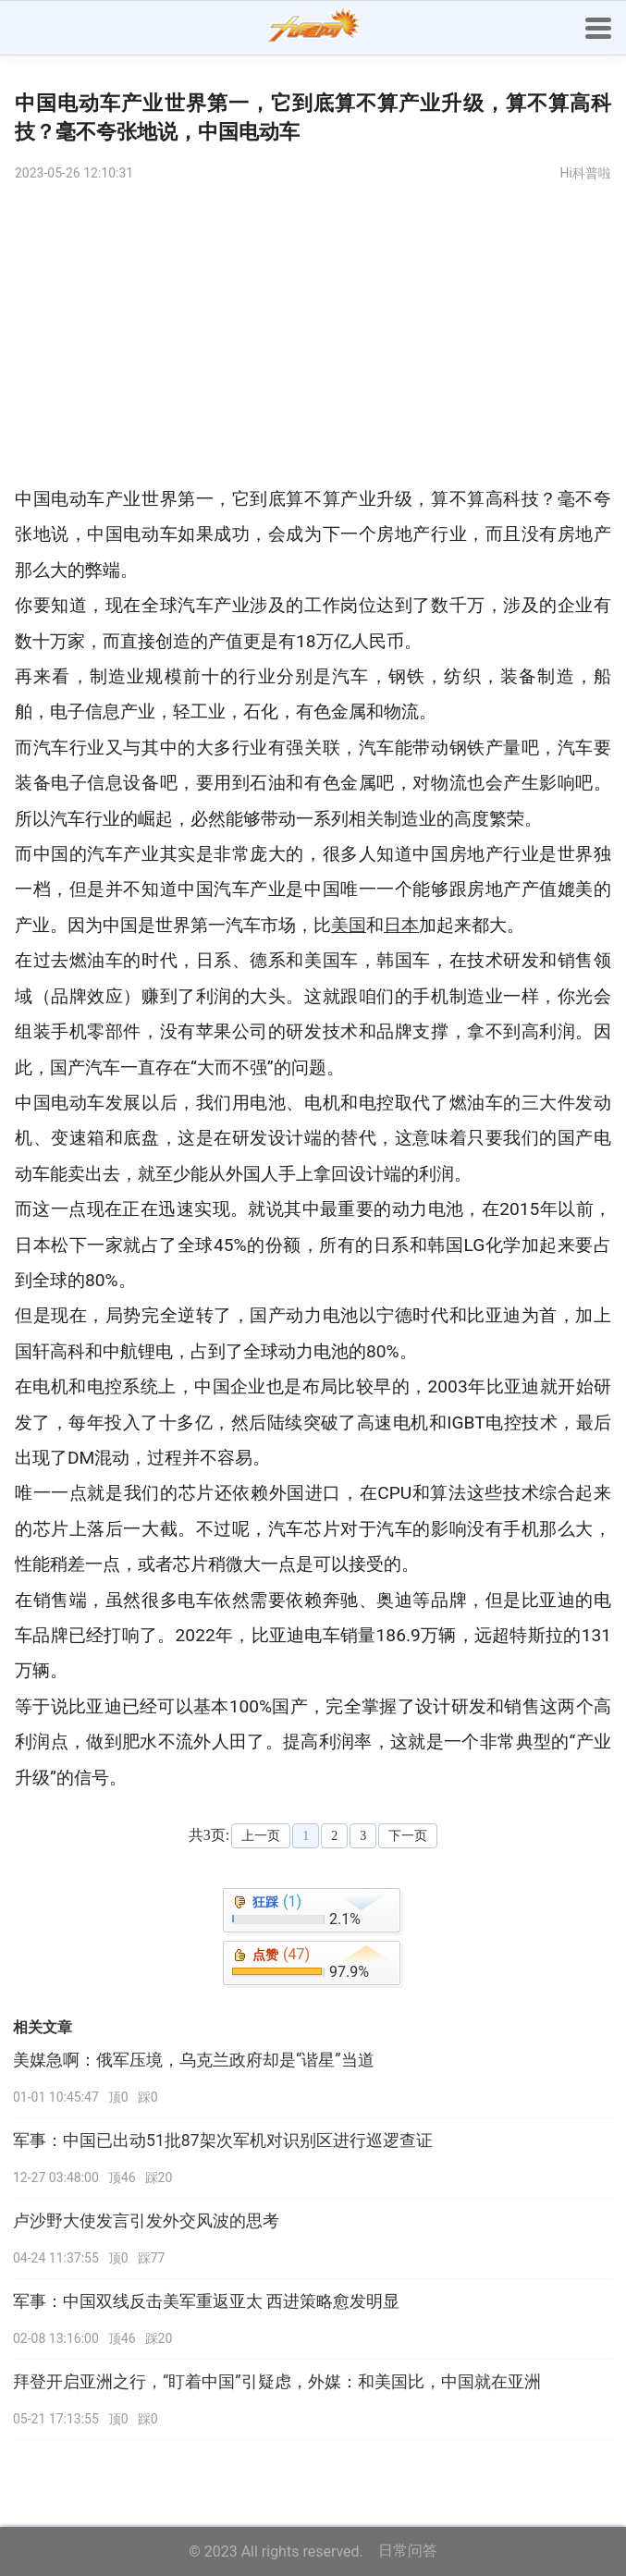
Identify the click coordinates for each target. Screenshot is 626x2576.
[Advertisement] (313, 333)
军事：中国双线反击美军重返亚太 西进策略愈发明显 (206, 2301)
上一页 (260, 1836)
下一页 (407, 1836)
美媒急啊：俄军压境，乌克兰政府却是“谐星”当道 (193, 2060)
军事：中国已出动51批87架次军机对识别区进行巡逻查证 (223, 2140)
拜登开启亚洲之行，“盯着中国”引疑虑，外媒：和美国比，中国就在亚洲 (277, 2382)
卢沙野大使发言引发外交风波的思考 (146, 2221)
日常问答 (407, 2550)
